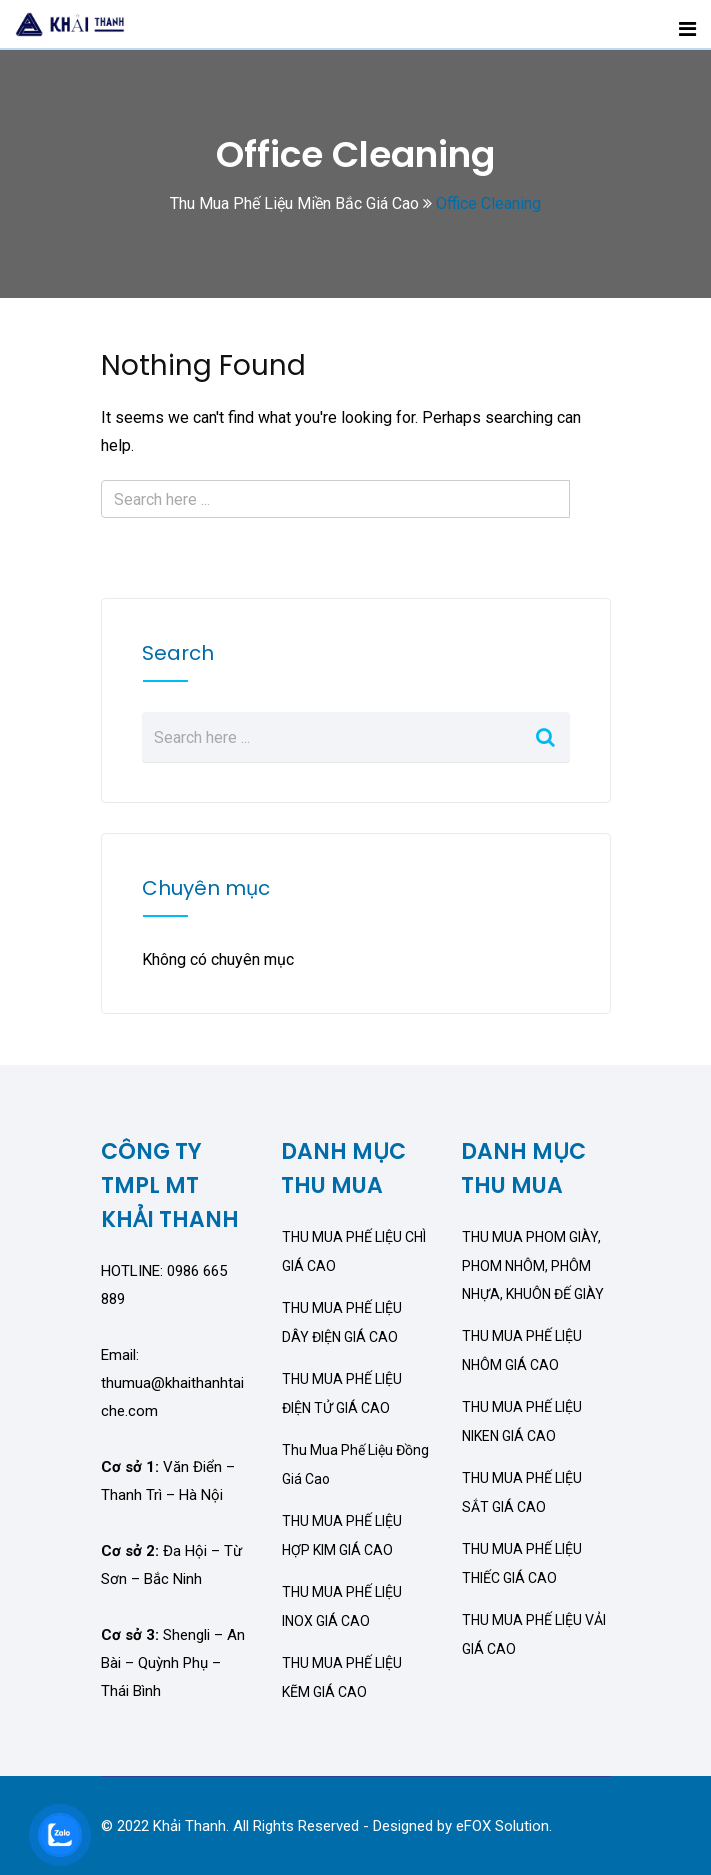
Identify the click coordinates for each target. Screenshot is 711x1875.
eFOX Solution (502, 1826)
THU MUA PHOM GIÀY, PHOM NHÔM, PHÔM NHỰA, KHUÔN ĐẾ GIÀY (533, 1265)
